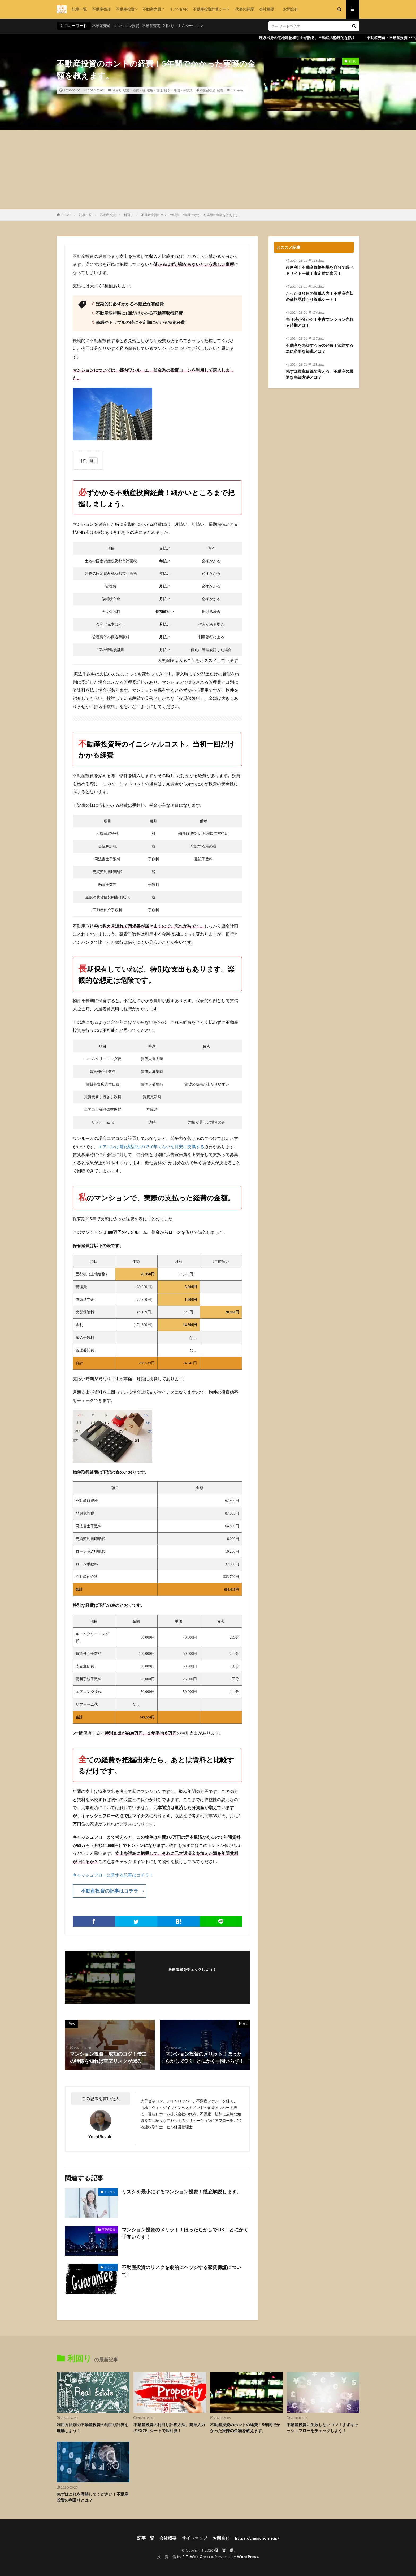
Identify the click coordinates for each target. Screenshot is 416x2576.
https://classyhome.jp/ (257, 2537)
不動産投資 (125, 9)
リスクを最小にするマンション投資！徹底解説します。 (181, 2192)
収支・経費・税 (134, 90)
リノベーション (190, 25)
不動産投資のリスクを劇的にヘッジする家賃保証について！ (181, 2270)
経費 (220, 90)
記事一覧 (79, 9)
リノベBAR (178, 9)
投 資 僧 (224, 2550)
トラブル (110, 2191)
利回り (168, 25)
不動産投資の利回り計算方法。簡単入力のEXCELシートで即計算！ (169, 2427)
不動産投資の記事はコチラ (109, 1891)
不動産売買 (151, 9)
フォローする (192, 1976)
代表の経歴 (244, 9)
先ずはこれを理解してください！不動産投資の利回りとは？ (92, 2497)
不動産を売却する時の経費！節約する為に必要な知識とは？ (319, 348)
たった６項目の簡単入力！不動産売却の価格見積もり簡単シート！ (319, 296)
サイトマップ (194, 2537)
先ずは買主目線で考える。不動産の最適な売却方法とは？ (319, 374)
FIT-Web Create (197, 2556)
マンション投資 (126, 25)
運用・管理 (155, 90)
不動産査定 (151, 25)
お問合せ (288, 9)
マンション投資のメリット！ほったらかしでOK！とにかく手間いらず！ (185, 2233)
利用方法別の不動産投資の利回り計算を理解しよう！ (92, 2427)
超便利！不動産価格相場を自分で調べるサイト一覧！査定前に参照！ (319, 270)
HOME (66, 215)
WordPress (247, 2556)
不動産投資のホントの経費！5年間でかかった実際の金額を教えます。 (191, 215)
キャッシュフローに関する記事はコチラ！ (113, 1875)
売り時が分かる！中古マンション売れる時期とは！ (319, 322)
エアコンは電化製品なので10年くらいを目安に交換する (151, 1146)
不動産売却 (101, 9)
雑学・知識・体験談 (178, 90)
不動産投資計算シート (211, 9)
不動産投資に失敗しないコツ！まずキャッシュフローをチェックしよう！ (322, 2427)
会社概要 (266, 9)
